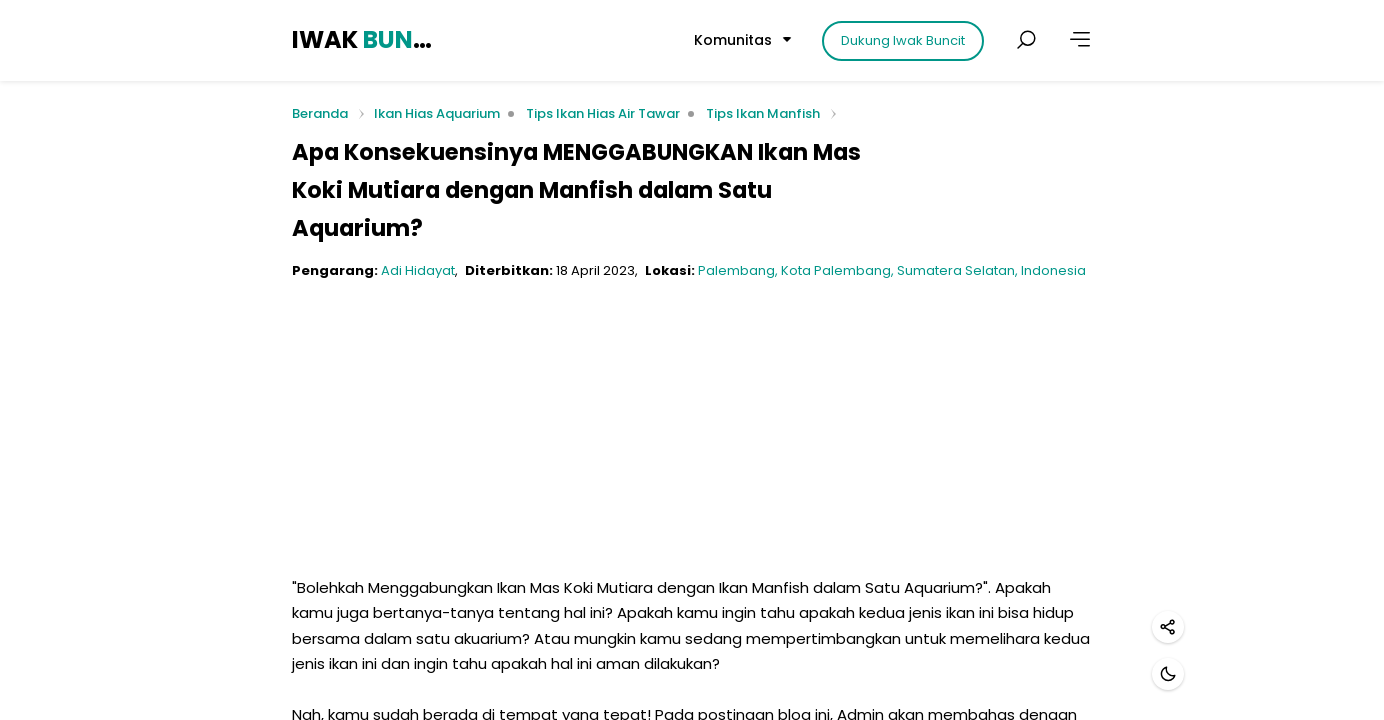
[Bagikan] (1168, 627)
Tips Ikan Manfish (763, 113)
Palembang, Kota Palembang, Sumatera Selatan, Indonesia (892, 270)
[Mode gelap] (1168, 674)
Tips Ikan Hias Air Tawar (603, 113)
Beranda (320, 114)
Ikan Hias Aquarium (437, 113)
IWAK (365, 39)
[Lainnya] (1080, 40)
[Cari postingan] (1026, 40)
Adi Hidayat (418, 270)
